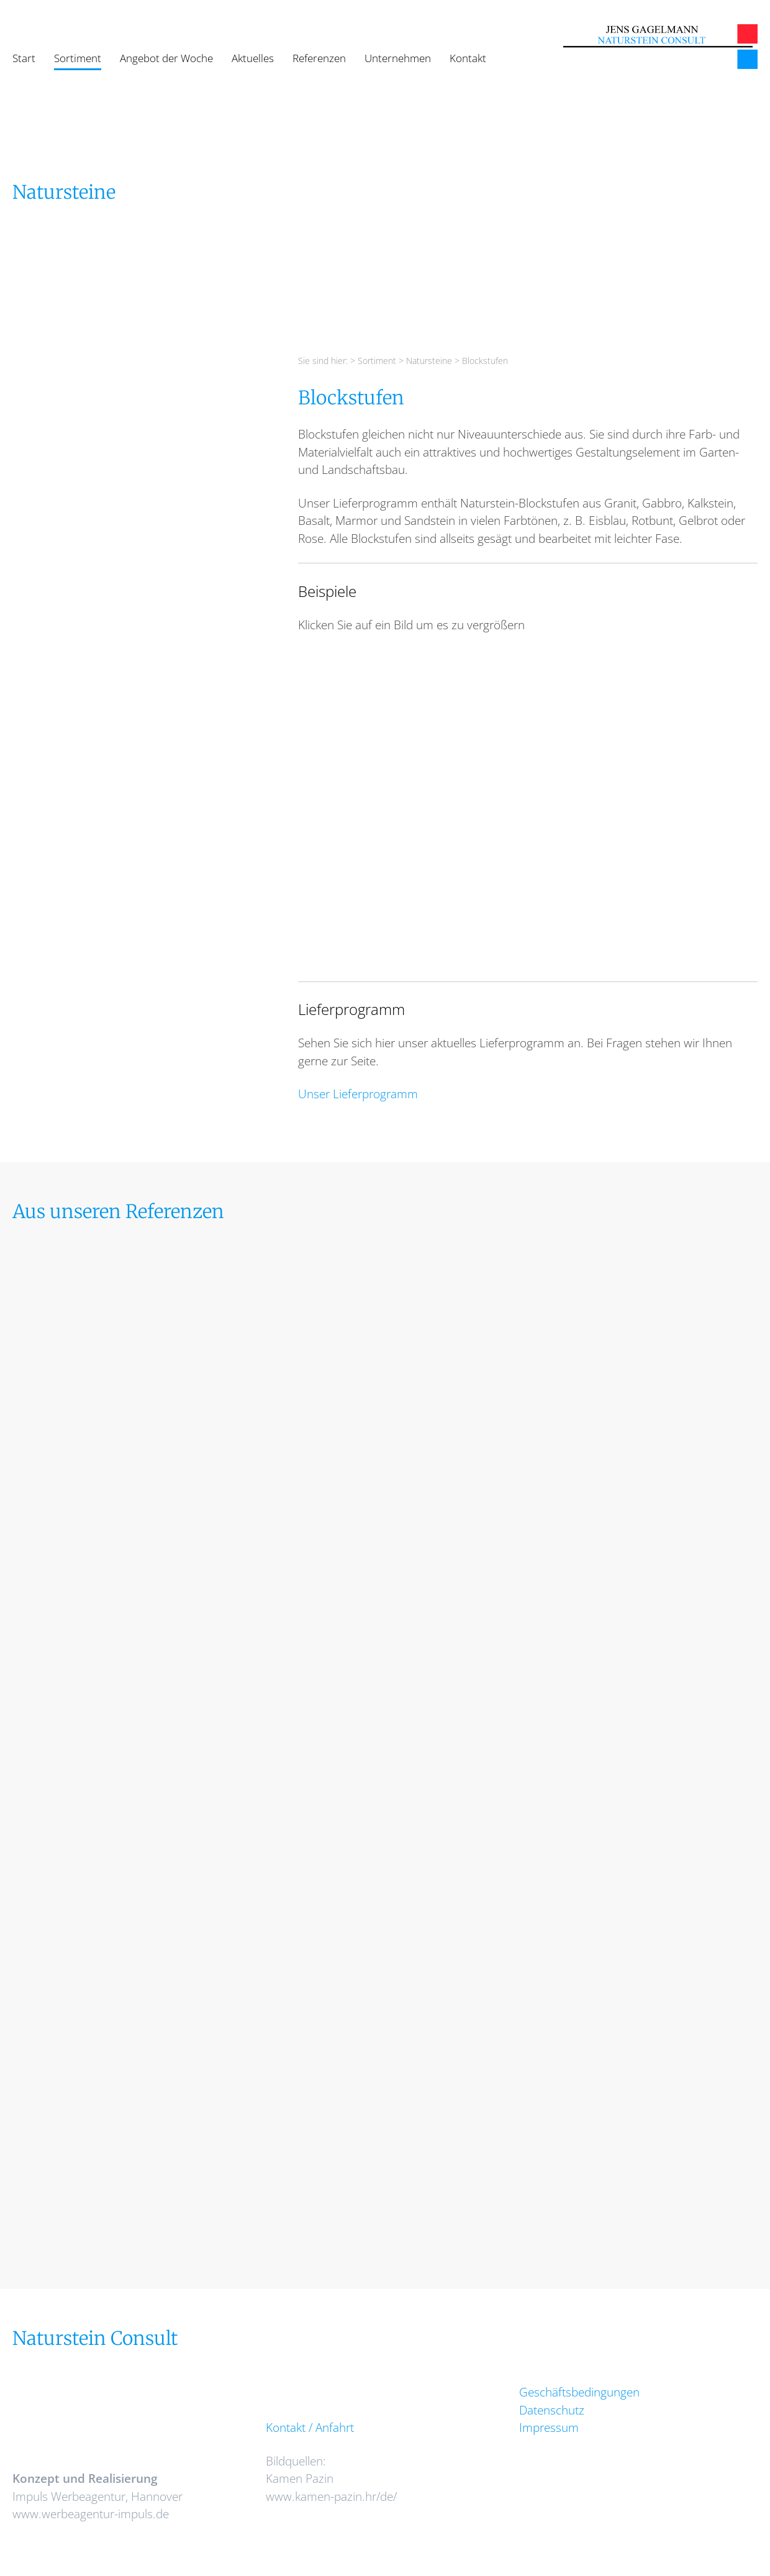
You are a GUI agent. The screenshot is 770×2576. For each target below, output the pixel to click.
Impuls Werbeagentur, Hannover (97, 2496)
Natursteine (429, 360)
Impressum (549, 2427)
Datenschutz (551, 2410)
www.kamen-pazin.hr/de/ (331, 2496)
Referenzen (319, 58)
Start (23, 58)
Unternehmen (398, 58)
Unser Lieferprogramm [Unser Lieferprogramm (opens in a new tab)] (358, 1094)
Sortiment (77, 58)
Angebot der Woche (166, 58)
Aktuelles (253, 58)
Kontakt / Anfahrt (310, 2427)
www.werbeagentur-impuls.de (90, 2514)
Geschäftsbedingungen (579, 2392)
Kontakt (468, 58)
